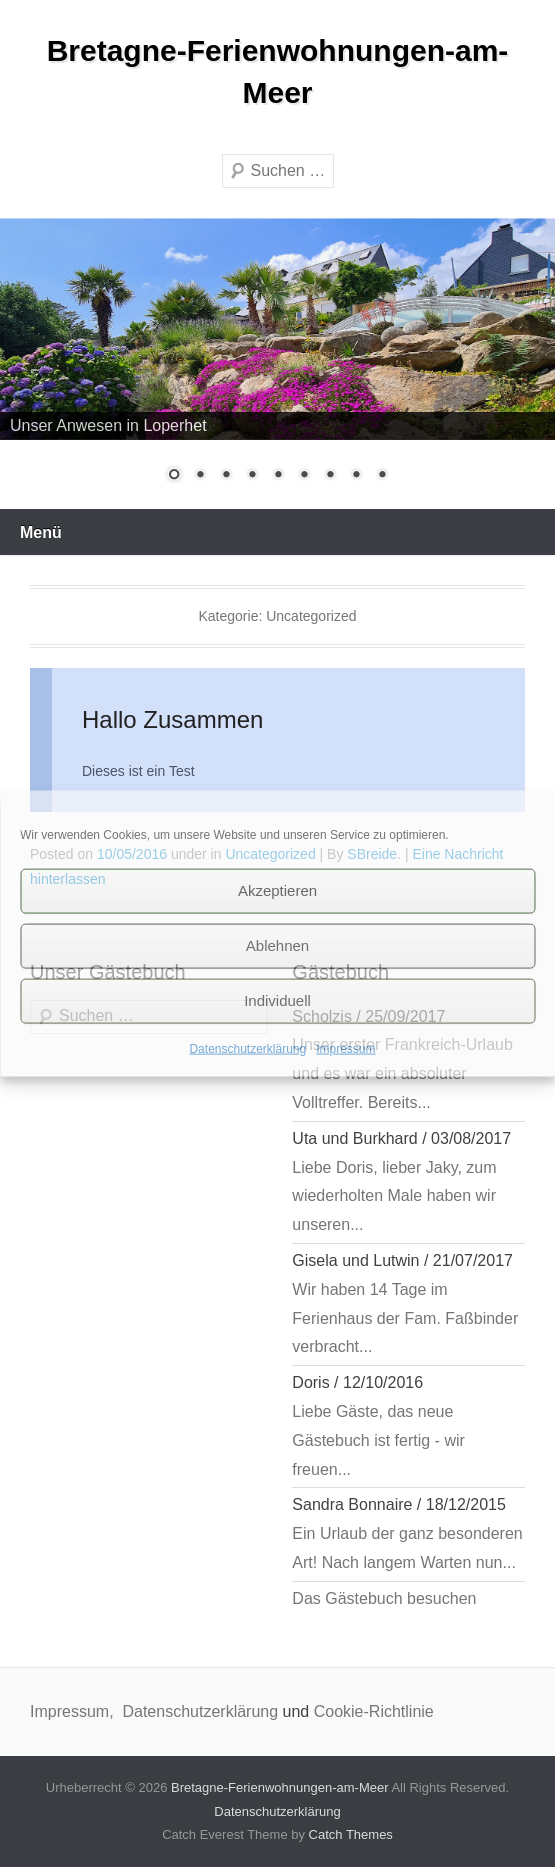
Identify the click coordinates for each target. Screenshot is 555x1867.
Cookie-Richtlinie (374, 1711)
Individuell (277, 1000)
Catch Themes (351, 1834)
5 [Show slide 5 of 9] (278, 476)
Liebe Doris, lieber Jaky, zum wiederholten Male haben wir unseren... (394, 1196)
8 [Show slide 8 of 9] (356, 476)
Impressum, (74, 1711)
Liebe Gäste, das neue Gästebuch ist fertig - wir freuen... (378, 1440)
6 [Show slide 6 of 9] (304, 476)
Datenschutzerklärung (247, 1048)
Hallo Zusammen (172, 719)
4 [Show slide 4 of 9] (252, 476)
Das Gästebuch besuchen (384, 1598)
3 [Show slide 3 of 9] (226, 476)
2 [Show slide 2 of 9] (200, 476)
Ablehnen (277, 945)
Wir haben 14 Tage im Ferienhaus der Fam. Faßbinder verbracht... (405, 1318)
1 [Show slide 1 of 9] (174, 476)
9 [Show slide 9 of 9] (382, 476)
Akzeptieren (277, 890)
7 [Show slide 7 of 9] (330, 476)
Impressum (345, 1048)
